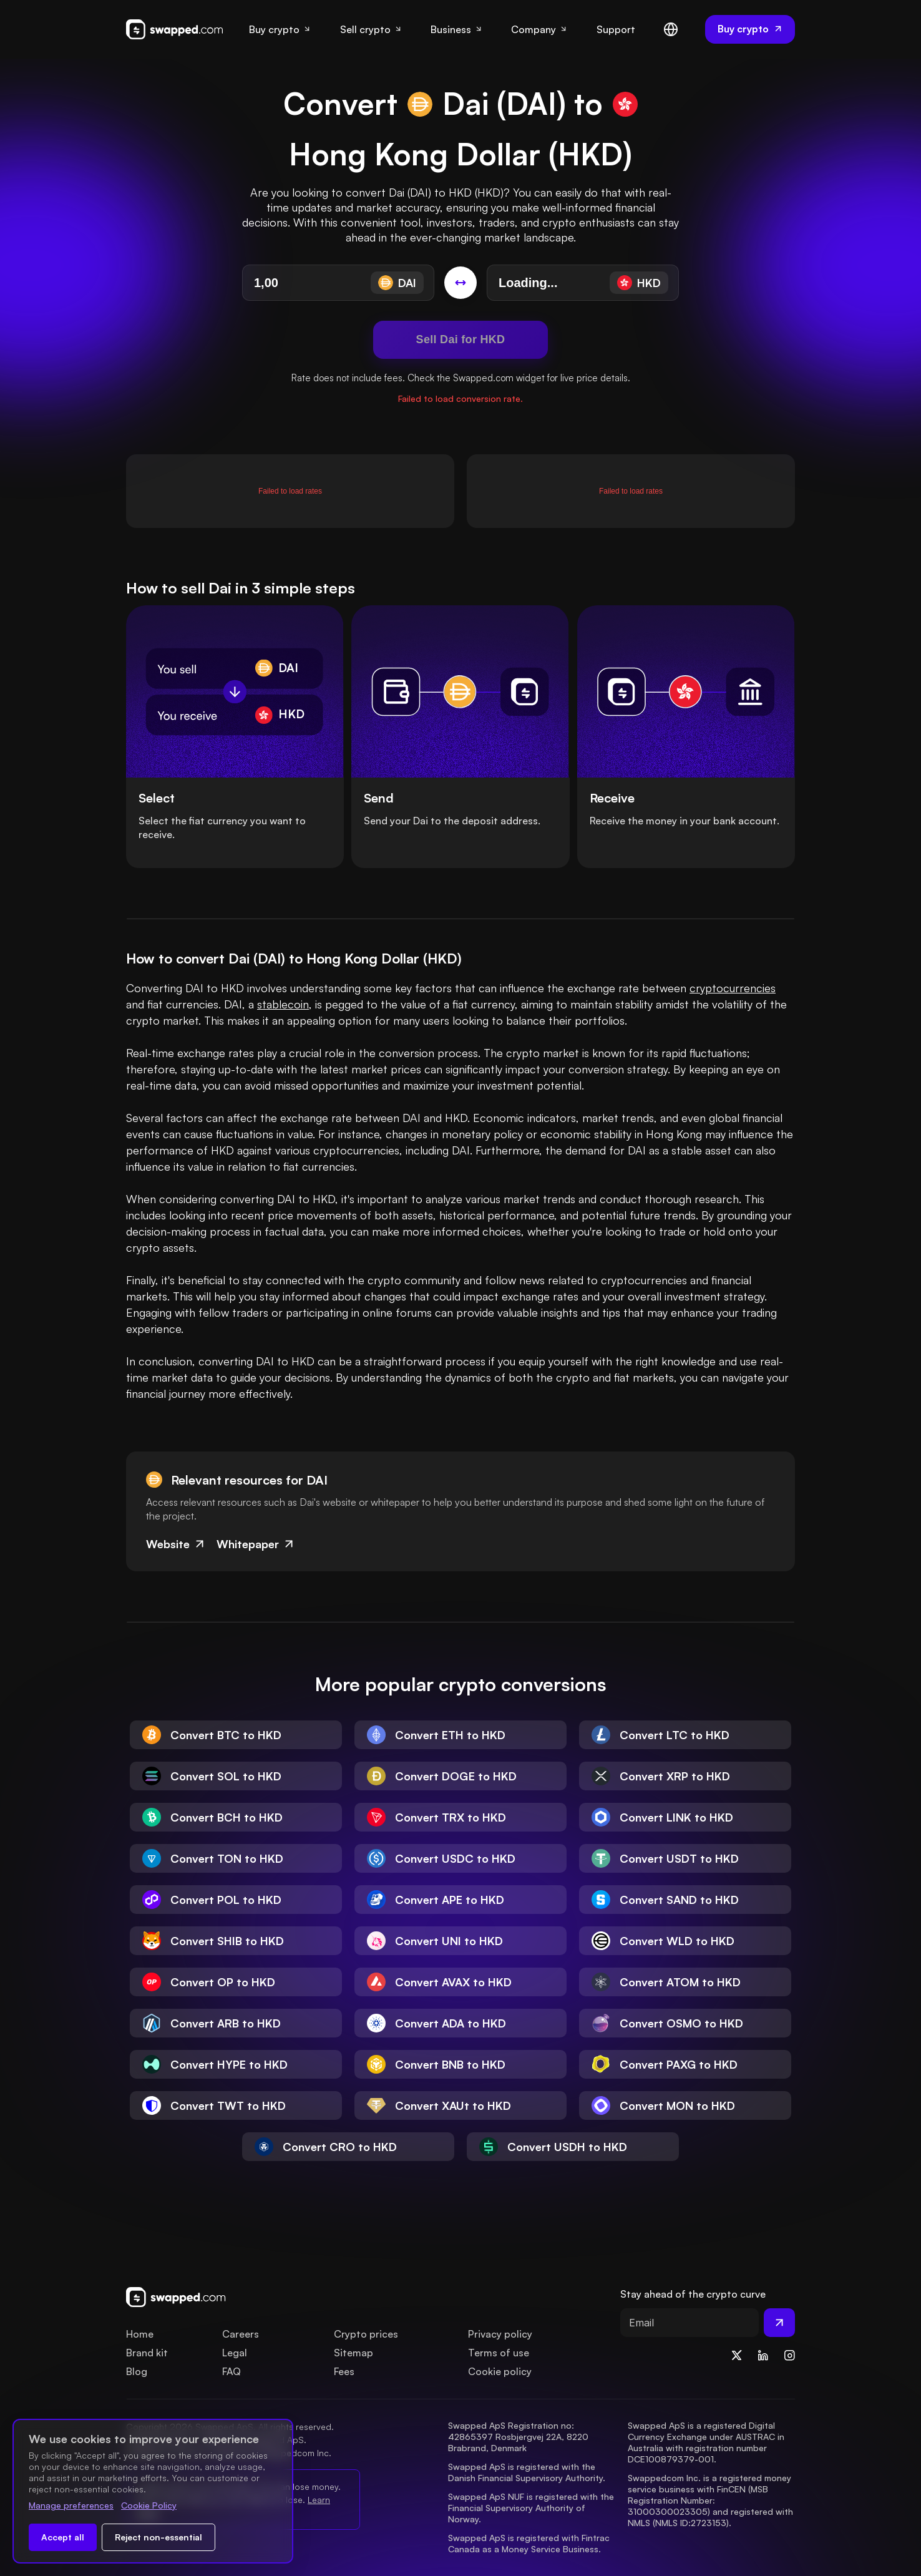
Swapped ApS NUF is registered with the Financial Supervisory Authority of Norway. (532, 2507)
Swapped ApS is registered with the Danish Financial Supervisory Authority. (526, 2472)
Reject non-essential (158, 2537)
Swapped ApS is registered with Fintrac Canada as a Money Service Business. (530, 2543)
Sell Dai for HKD (460, 339)
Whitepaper (256, 1544)
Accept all (62, 2537)
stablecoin (283, 1004)
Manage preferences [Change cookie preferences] (71, 2505)
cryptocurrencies (733, 988)
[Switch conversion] (460, 282)
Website (176, 1544)
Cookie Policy (149, 2505)
